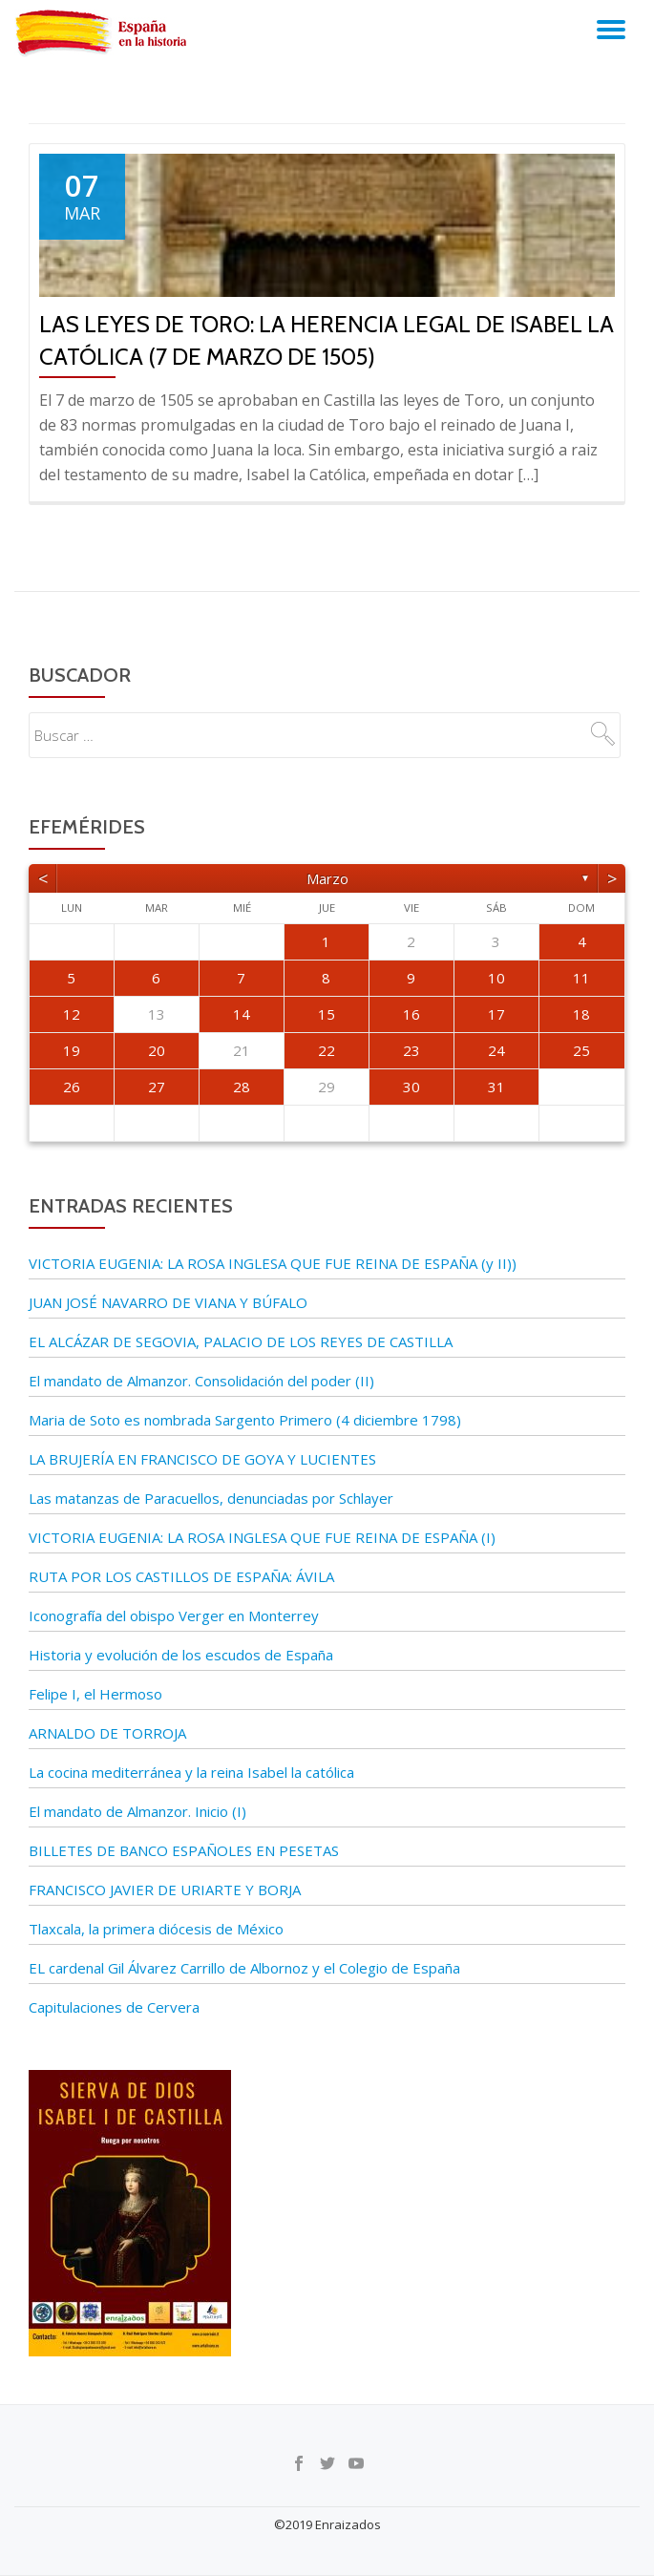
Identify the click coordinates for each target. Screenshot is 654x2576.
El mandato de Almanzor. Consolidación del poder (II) (201, 1380)
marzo (327, 878)
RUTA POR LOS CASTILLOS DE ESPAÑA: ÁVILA (181, 1576)
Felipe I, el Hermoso (95, 1693)
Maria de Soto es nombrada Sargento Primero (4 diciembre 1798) (245, 1419)
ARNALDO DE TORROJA (107, 1732)
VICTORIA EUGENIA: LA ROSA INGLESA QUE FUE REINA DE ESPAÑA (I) (262, 1537)
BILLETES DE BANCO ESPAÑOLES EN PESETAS (184, 1850)
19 (71, 1050)
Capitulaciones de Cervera (114, 2006)
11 (581, 977)
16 (411, 1014)
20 (156, 1050)
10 (496, 977)
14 (241, 1014)
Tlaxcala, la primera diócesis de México (156, 1928)
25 (581, 1050)
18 (581, 1014)
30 (411, 1086)
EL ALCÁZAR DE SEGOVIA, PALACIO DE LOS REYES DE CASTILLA (241, 1341)
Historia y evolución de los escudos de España (181, 1654)
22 (326, 1050)
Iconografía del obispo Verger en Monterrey (174, 1615)
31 (496, 1086)
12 (71, 1014)
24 (496, 1050)
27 (156, 1086)
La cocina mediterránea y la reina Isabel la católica (191, 1772)
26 (71, 1086)
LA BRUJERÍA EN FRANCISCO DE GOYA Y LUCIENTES (202, 1458)
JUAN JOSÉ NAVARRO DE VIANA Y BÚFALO (168, 1302)
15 (326, 1014)
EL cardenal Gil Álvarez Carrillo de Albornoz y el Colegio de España (244, 1967)
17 (496, 1014)
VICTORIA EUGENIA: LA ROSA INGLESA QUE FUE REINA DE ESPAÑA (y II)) (273, 1263)
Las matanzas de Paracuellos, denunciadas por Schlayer (211, 1498)
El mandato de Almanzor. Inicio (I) (137, 1811)
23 (411, 1050)
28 (241, 1086)
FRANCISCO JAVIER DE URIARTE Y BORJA (165, 1889)
